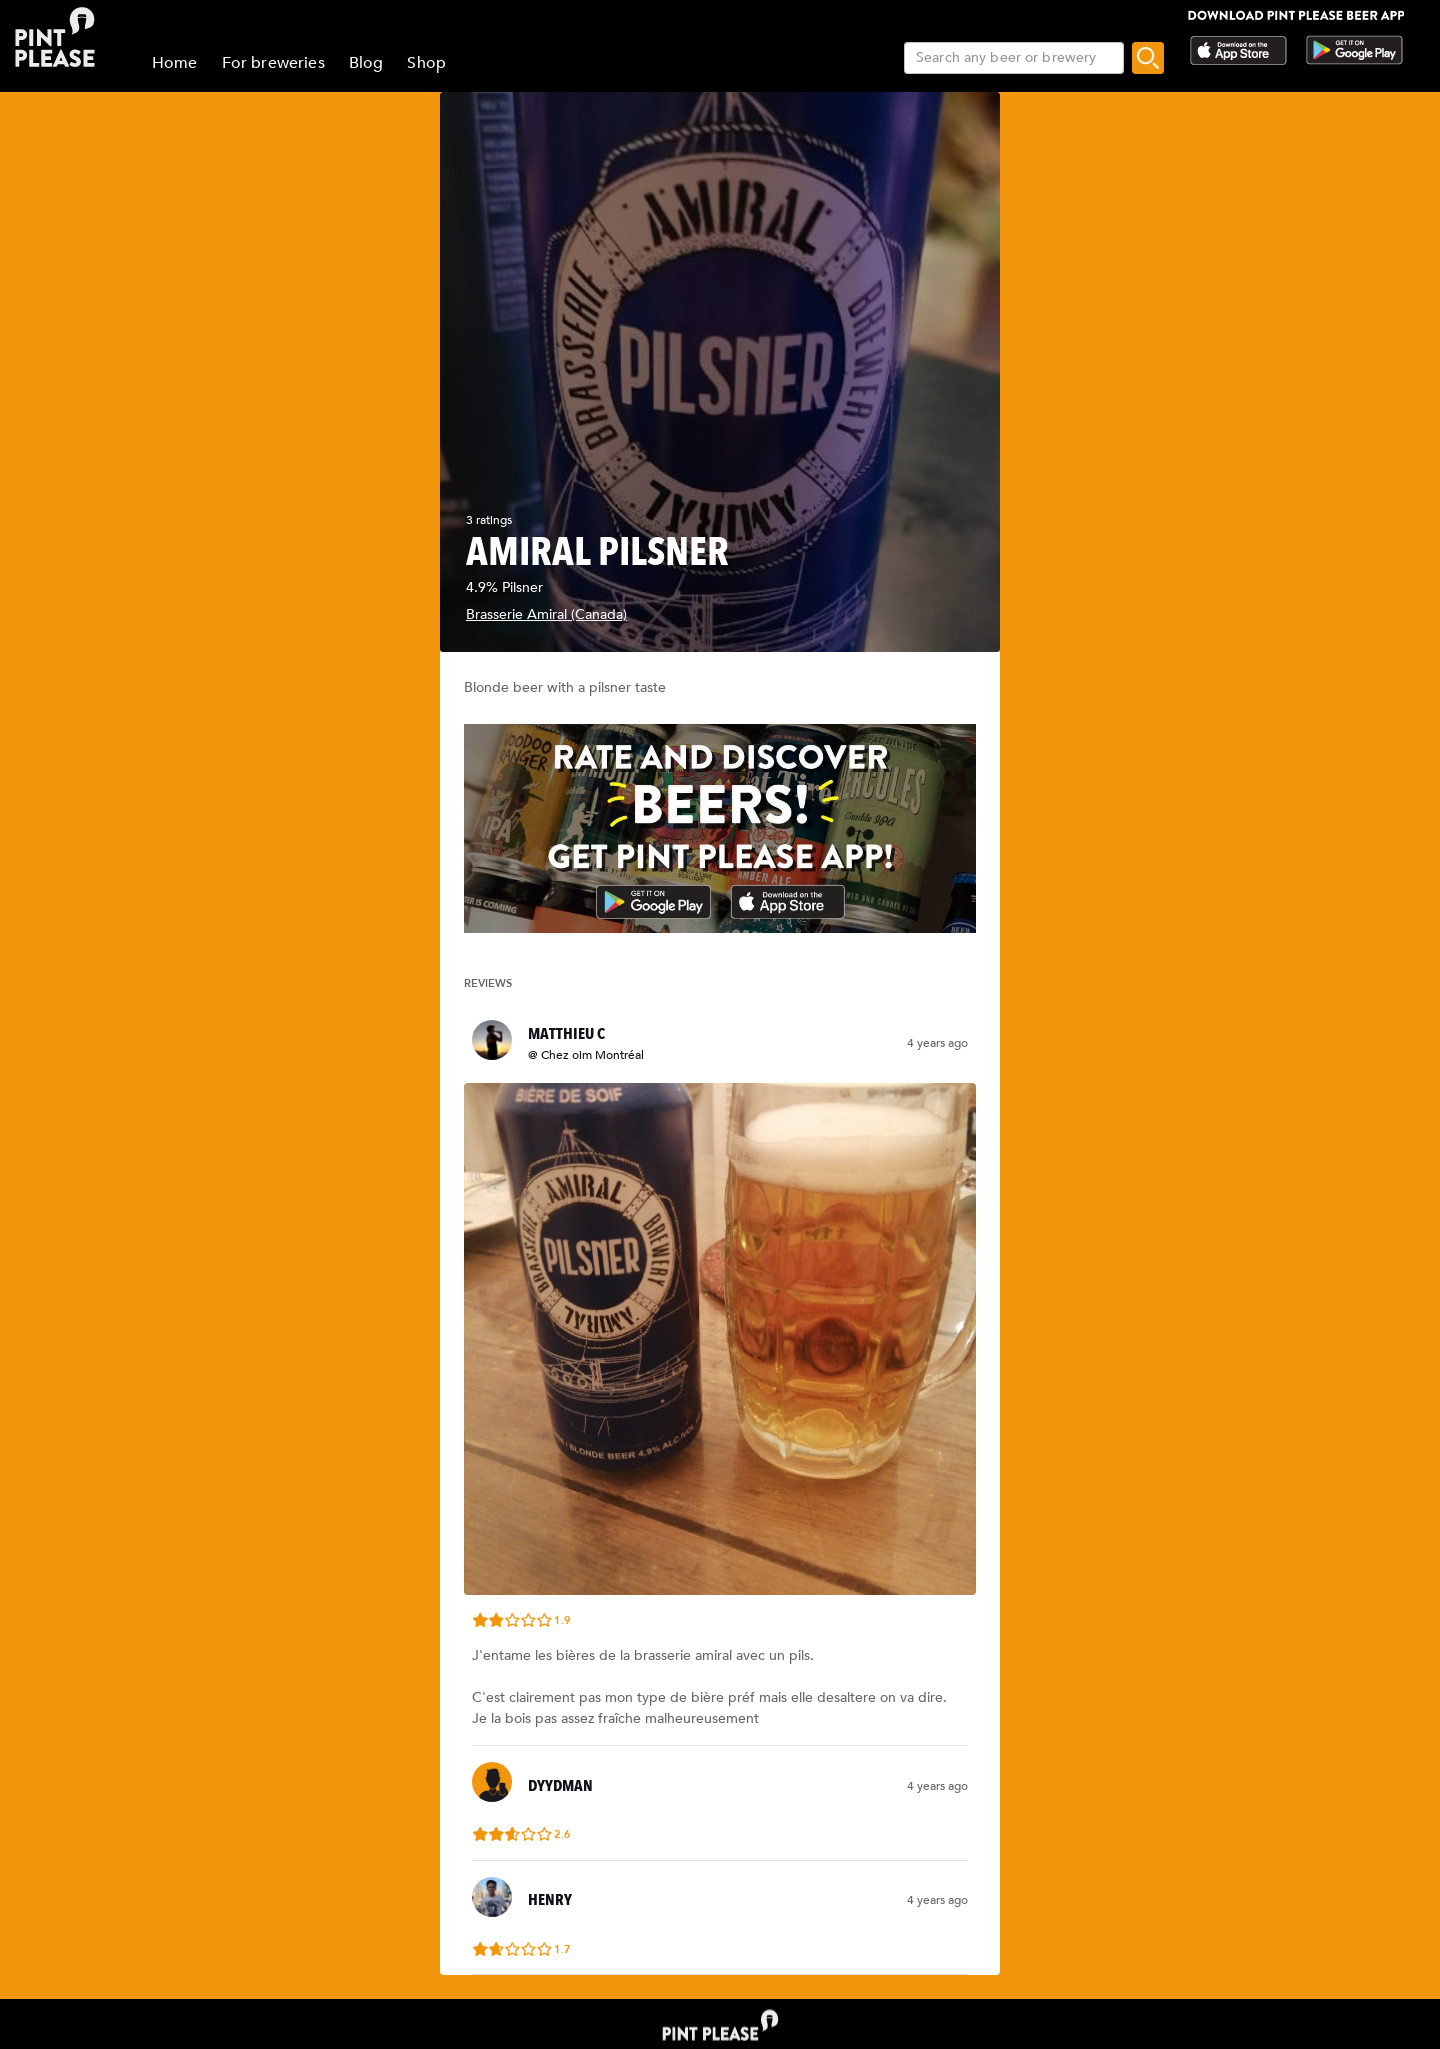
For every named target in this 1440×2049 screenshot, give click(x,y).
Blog (366, 63)
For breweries (273, 63)
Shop (426, 63)
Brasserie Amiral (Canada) (546, 614)
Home (175, 63)
